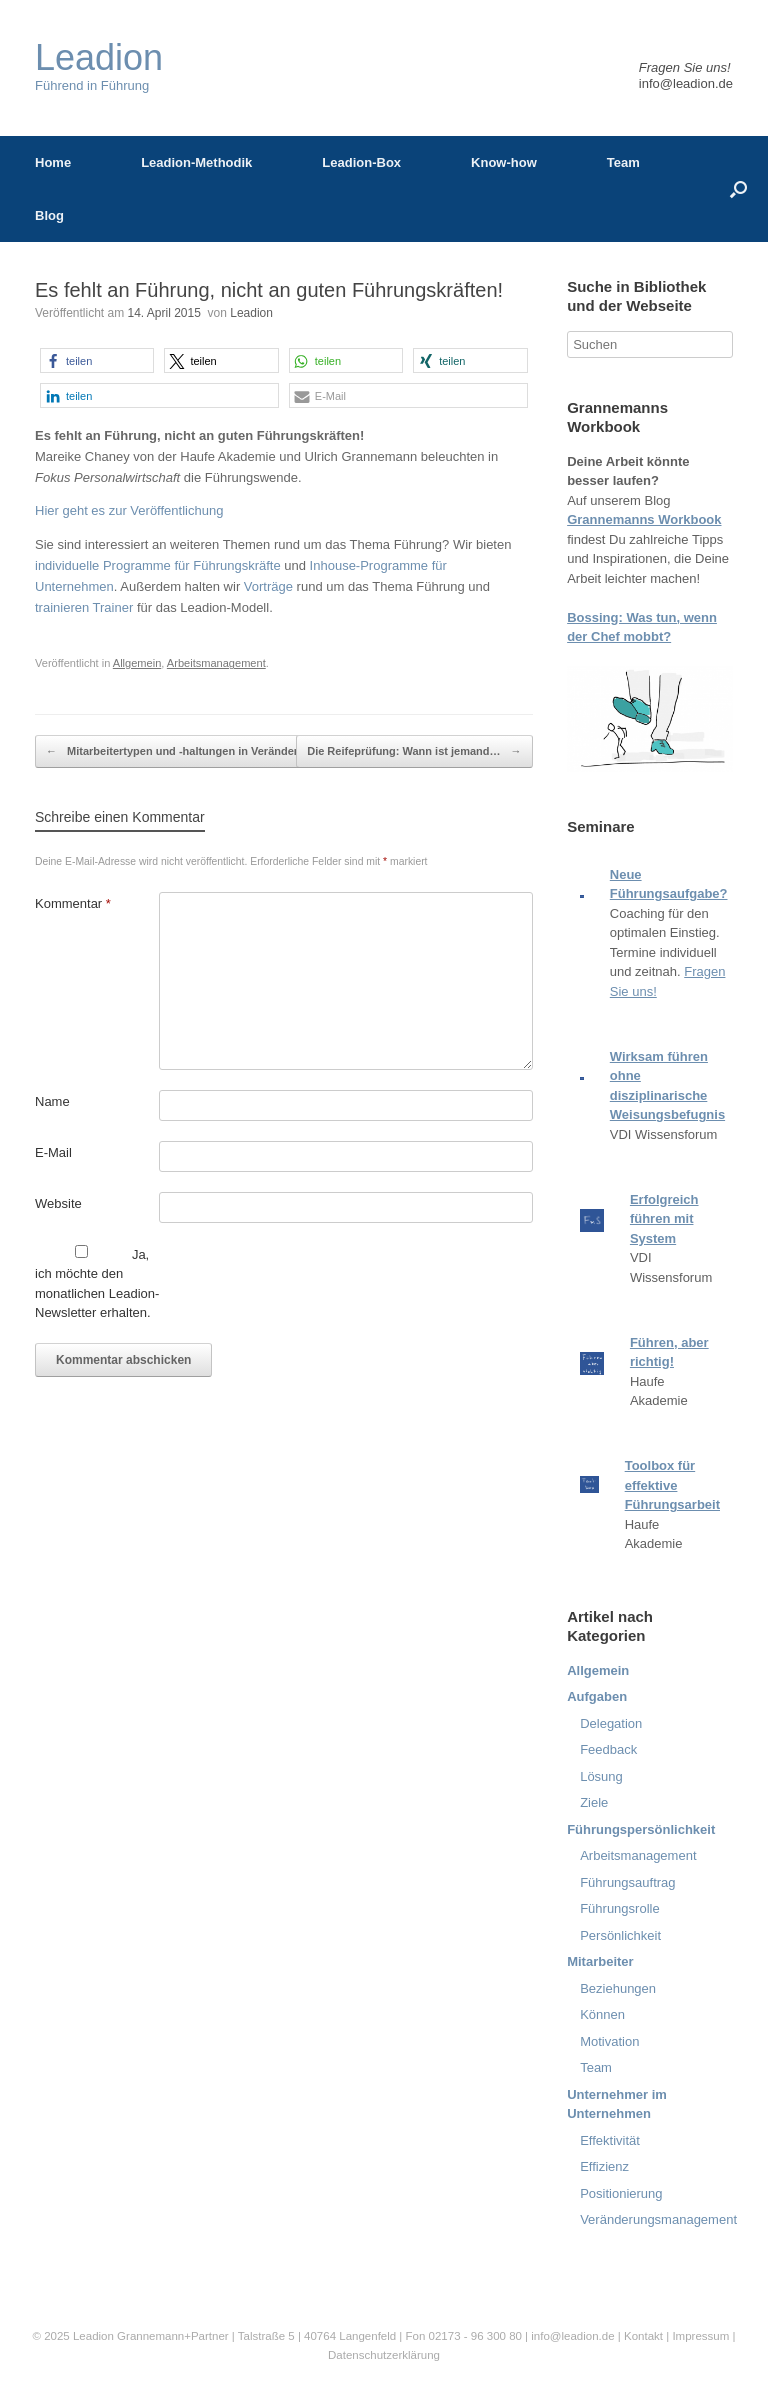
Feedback (608, 1749)
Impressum (702, 2336)
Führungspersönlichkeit (641, 1829)
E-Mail (53, 1152)
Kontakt (643, 2336)
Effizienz (604, 2166)
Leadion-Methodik (196, 162)
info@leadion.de (686, 83)
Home (53, 162)
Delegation (611, 1723)
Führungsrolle (620, 1908)
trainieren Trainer (84, 607)
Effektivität (610, 2140)
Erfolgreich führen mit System (664, 1219)
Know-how (504, 162)
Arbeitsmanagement (216, 663)
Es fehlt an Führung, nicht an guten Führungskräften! (269, 290)
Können (602, 2014)
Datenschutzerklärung (384, 2355)
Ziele (594, 1802)
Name (52, 1101)
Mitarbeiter (600, 1961)
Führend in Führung (99, 66)
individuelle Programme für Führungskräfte (158, 565)
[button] (97, 360)
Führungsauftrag (627, 1882)
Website (58, 1203)
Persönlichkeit (620, 1935)
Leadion (251, 313)
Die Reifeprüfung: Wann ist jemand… (414, 752)
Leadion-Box (361, 162)
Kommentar (73, 903)
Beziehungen (618, 1988)
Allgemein (137, 663)
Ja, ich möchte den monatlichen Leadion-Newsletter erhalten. (97, 1283)
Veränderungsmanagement (658, 2219)
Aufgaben (597, 1696)
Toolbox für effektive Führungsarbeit (672, 1485)
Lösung (601, 1776)
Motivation (609, 2041)
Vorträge (268, 586)
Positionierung (621, 2193)
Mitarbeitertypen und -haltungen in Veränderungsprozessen (212, 752)
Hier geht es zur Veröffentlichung (129, 510)
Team (623, 162)
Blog (49, 215)
